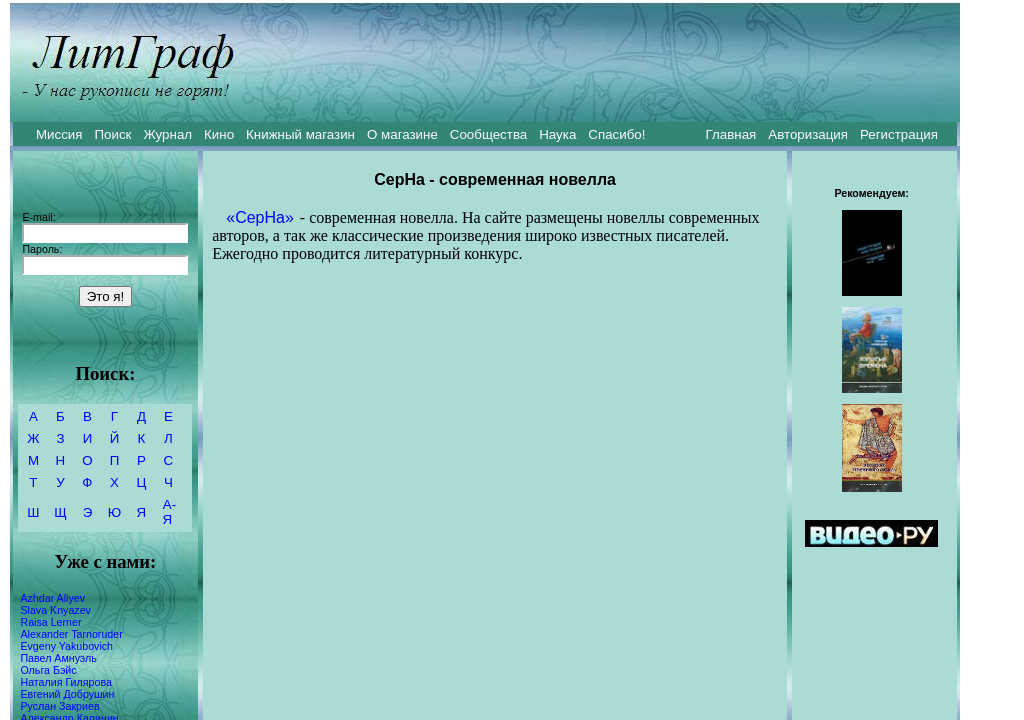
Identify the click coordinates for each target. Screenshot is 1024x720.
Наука (557, 134)
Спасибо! (616, 134)
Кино (219, 134)
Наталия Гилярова (65, 682)
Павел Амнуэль (58, 658)
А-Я (169, 512)
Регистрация (899, 134)
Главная (731, 134)
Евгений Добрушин (67, 694)
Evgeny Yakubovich (66, 646)
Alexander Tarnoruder (71, 634)
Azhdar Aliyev (52, 598)
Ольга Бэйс (48, 670)
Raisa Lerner (50, 622)
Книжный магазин (300, 134)
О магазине (402, 134)
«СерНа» (260, 217)
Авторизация (808, 134)
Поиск (113, 134)
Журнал (167, 134)
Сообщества (488, 134)
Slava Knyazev (55, 610)
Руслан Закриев (59, 706)
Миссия (59, 134)
